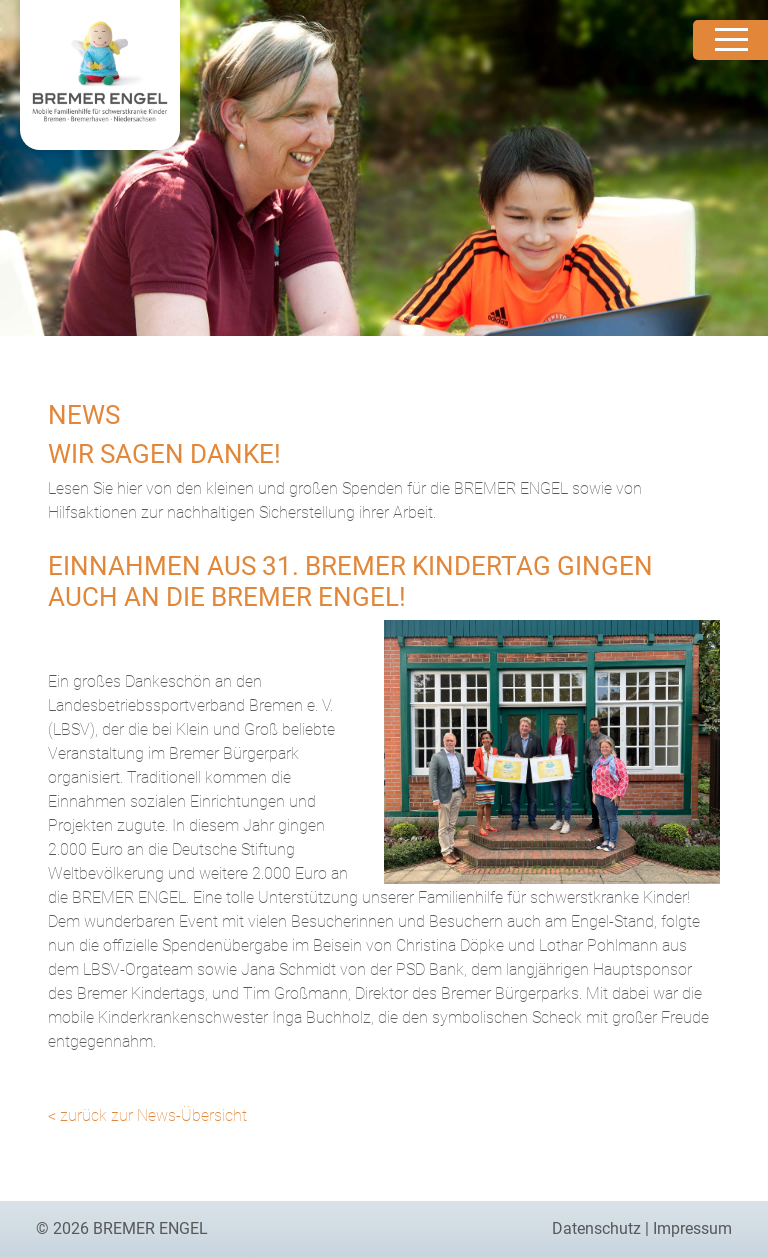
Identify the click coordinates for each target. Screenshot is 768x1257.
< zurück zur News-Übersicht (147, 1115)
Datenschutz (596, 1228)
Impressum (692, 1228)
